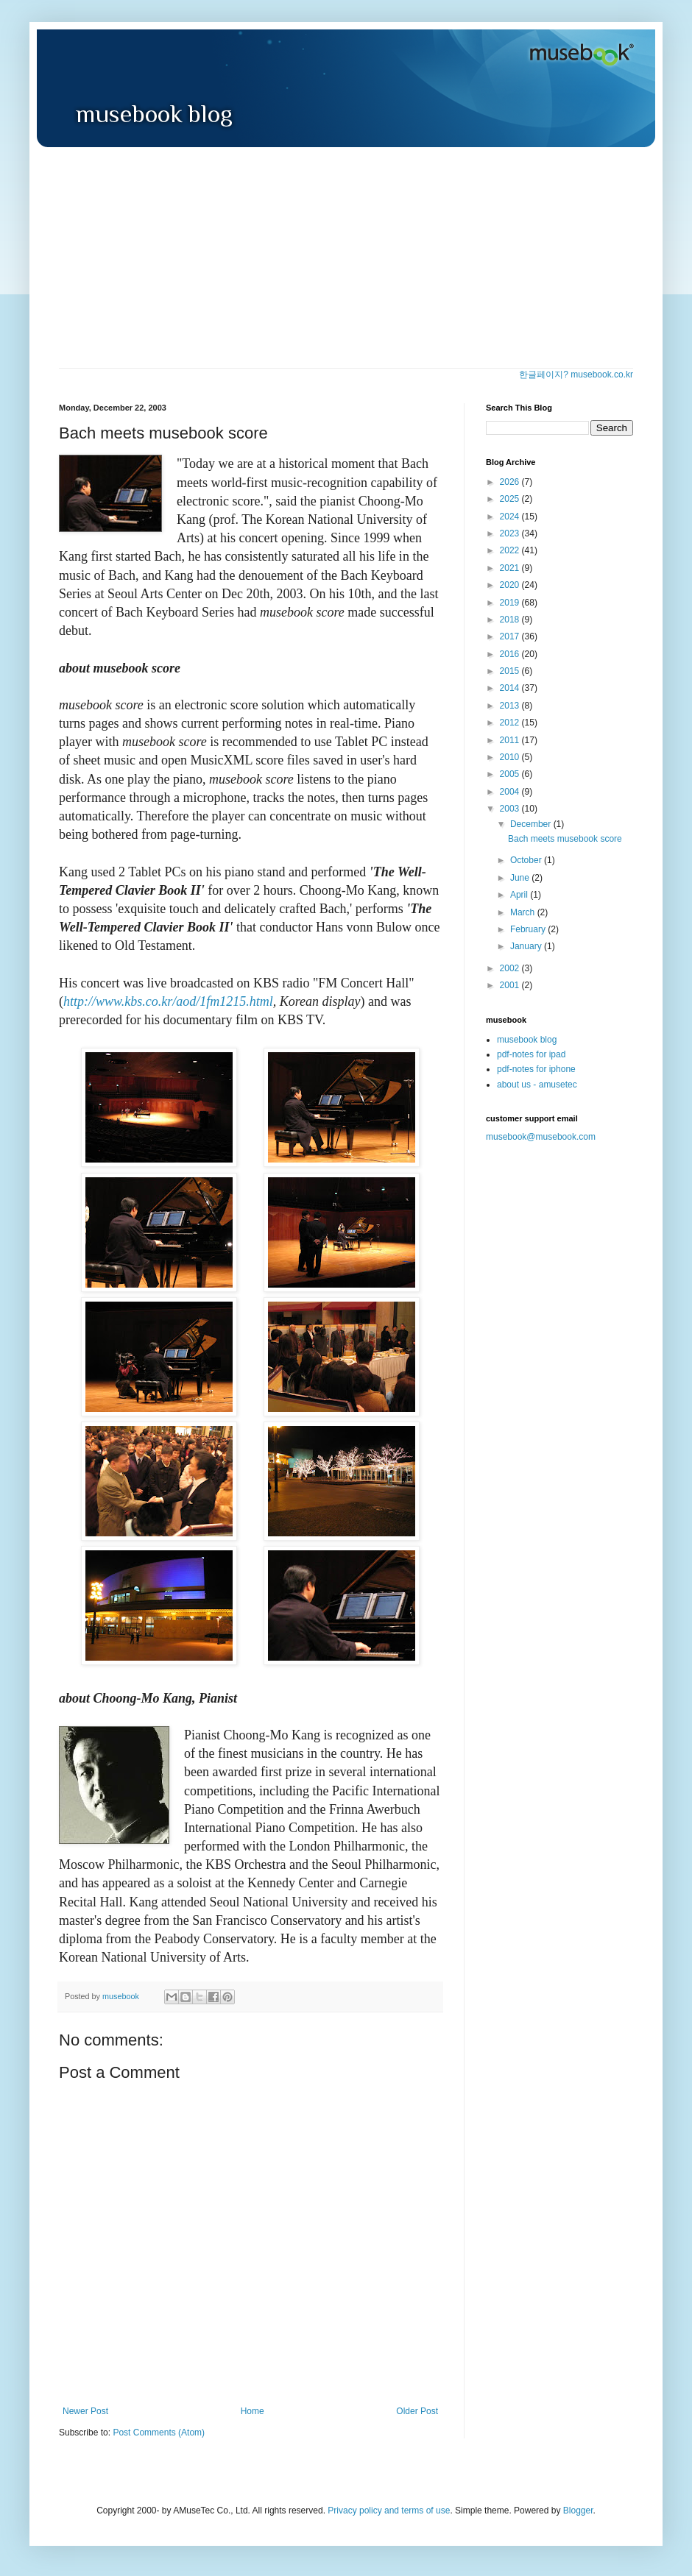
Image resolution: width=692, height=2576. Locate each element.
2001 (511, 985)
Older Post (417, 2411)
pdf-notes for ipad (531, 1054)
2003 (511, 808)
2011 (511, 740)
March (523, 912)
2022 (511, 550)
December (532, 824)
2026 (511, 482)
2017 (511, 636)
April (520, 895)
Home (252, 2411)
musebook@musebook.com (541, 1137)
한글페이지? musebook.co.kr (576, 374)
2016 (511, 654)
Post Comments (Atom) (159, 2432)
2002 (511, 968)
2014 (511, 688)
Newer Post (85, 2411)
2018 (511, 619)
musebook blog (527, 1040)
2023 (511, 533)
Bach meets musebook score (565, 839)
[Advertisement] (346, 258)
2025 (511, 499)
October (527, 860)
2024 (511, 516)
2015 (511, 671)
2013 (511, 705)
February (529, 929)
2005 (511, 774)
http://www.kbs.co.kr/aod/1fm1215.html (168, 1001)
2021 (511, 568)
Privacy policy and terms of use (389, 2510)
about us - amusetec (537, 1084)
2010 (511, 757)
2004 (511, 792)
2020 (511, 585)
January (527, 946)
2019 (511, 602)
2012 (511, 722)
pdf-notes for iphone (536, 1069)
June (521, 878)
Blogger (578, 2510)
